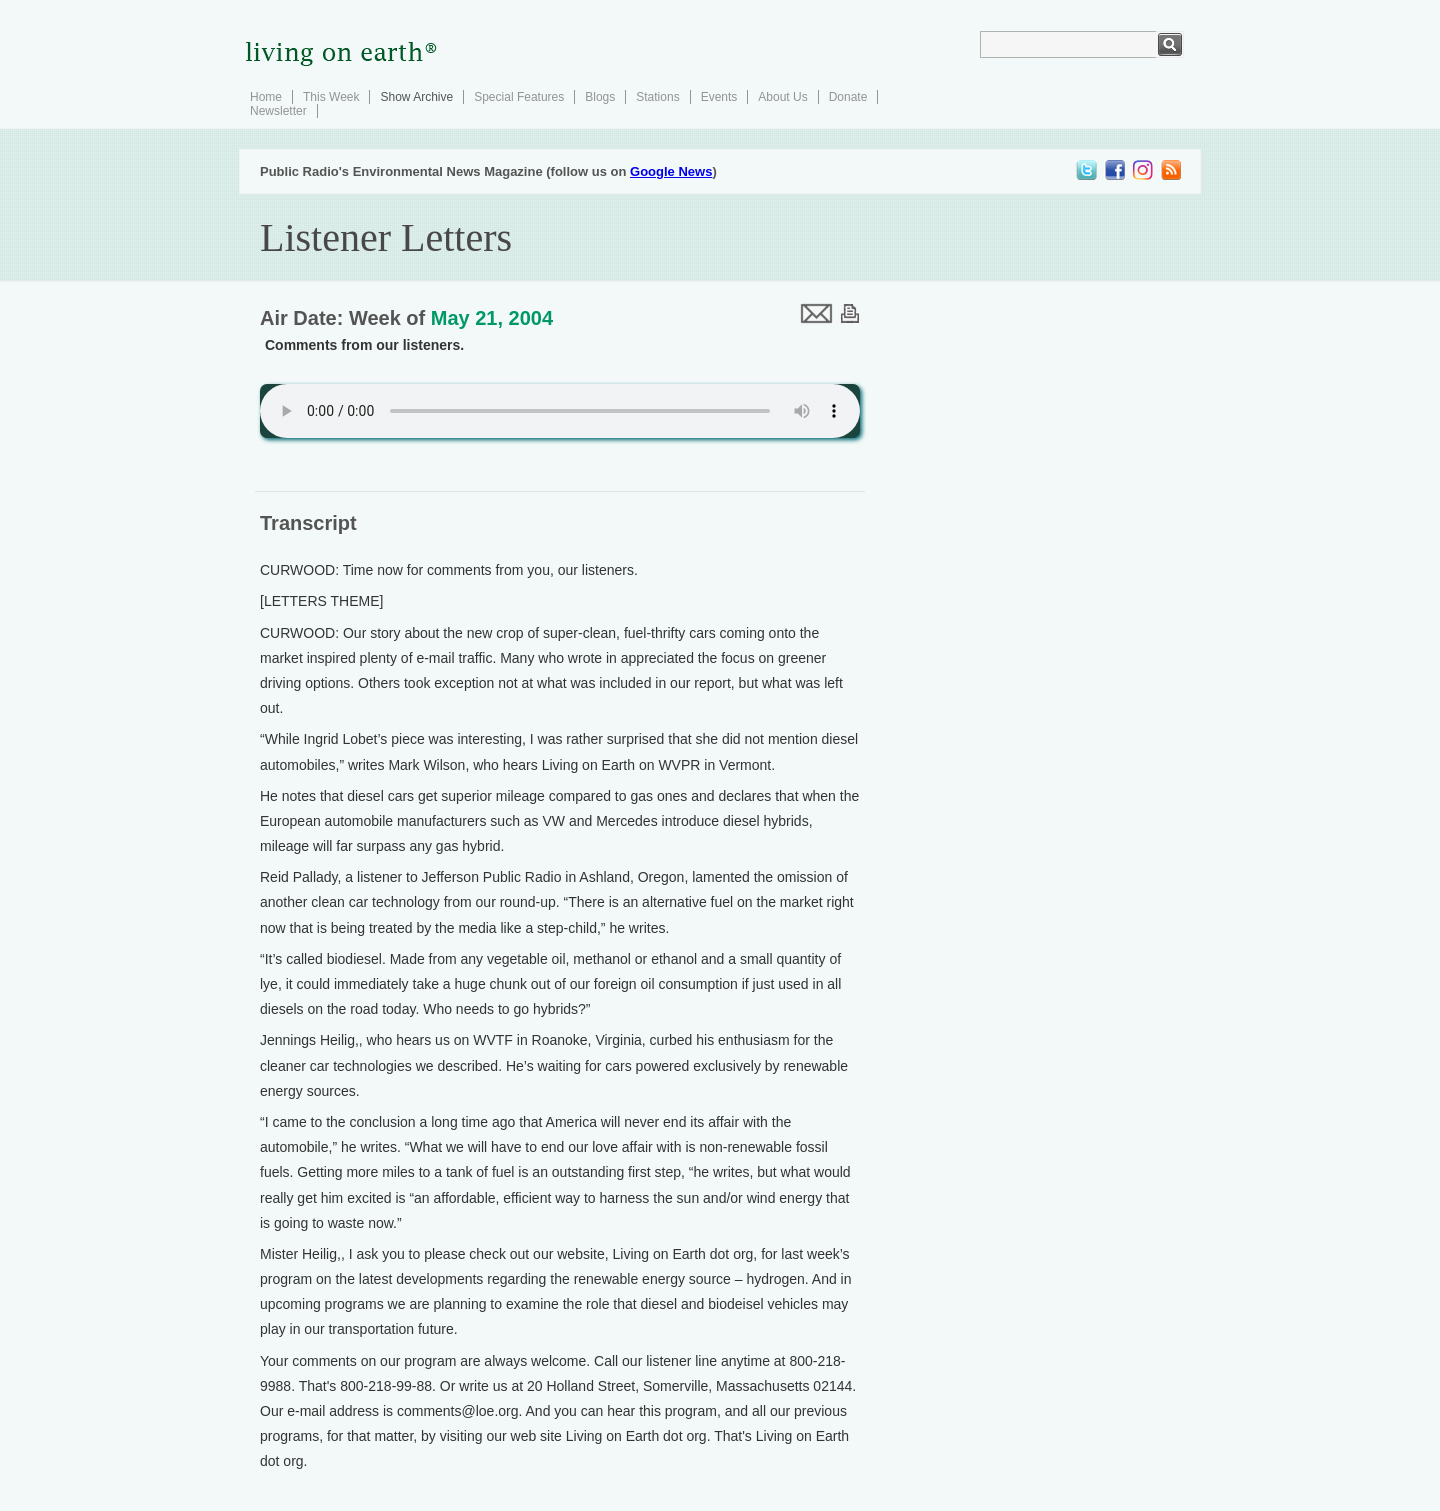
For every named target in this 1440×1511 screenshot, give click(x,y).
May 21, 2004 (492, 318)
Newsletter (278, 111)
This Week (331, 97)
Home (266, 97)
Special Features (519, 97)
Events (719, 97)
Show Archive (416, 97)
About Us (782, 97)
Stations (657, 97)
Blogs (600, 97)
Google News (671, 171)
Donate (848, 97)
